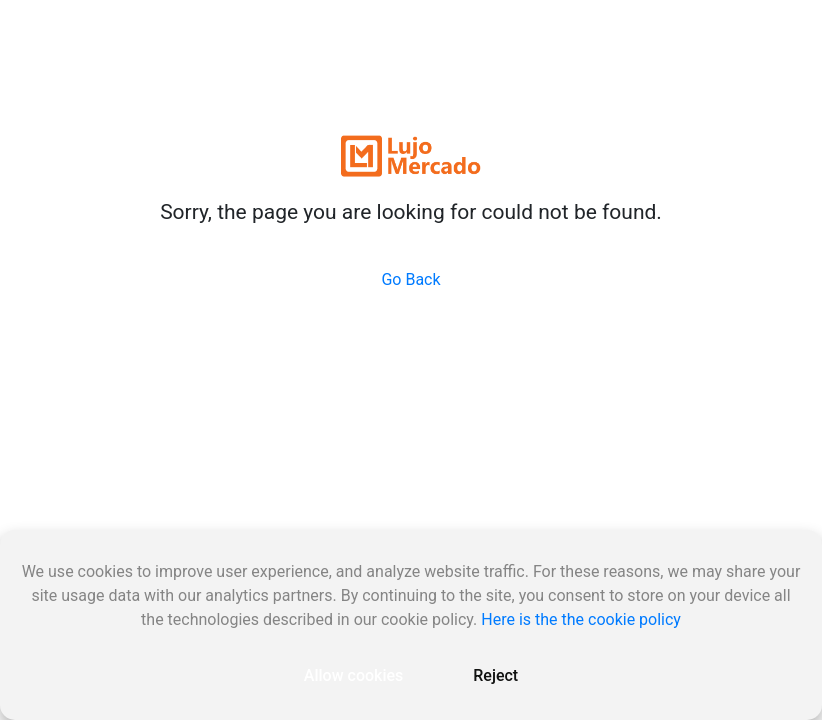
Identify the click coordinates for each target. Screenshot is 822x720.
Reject (495, 675)
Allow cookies (353, 675)
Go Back (410, 279)
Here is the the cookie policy (581, 619)
